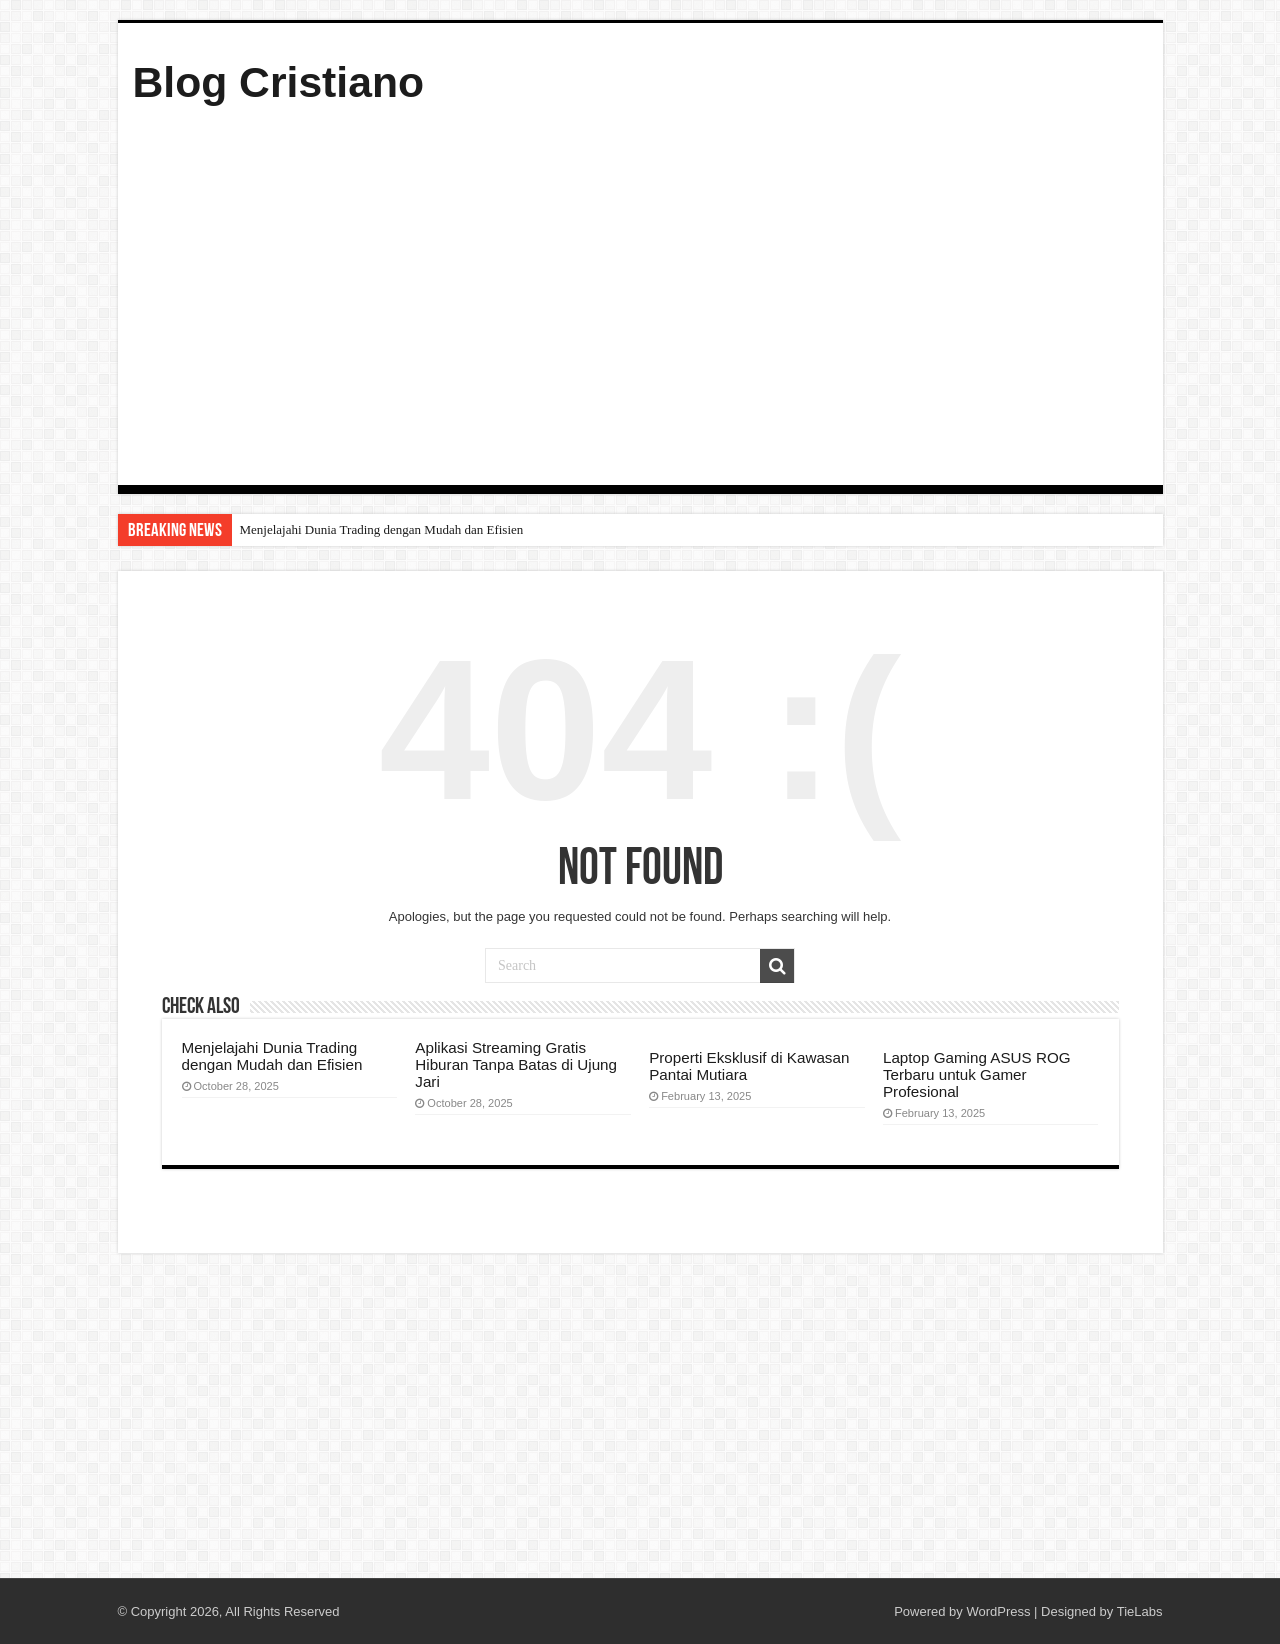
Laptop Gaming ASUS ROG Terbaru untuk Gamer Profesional (977, 1074)
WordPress (998, 1611)
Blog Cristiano (279, 82)
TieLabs (1140, 1611)
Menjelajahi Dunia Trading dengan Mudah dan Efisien (382, 529)
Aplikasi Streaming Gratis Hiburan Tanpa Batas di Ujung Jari (516, 1064)
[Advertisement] (640, 292)
